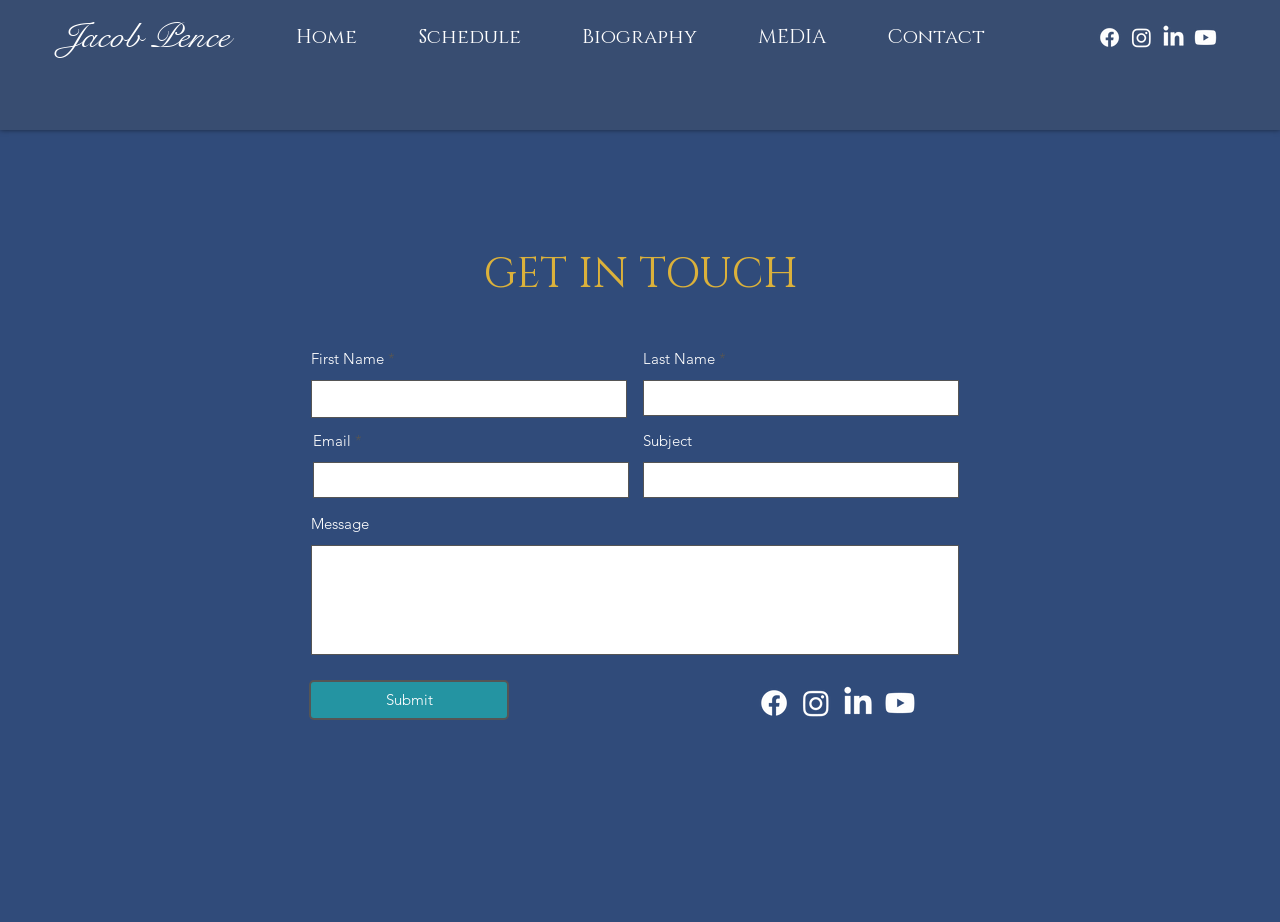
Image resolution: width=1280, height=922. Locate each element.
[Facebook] (1109, 37)
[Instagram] (1141, 37)
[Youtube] (1205, 37)
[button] (791, 37)
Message (340, 523)
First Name (347, 358)
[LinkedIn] (1173, 37)
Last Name (679, 358)
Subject (667, 440)
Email (332, 440)
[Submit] (409, 700)
